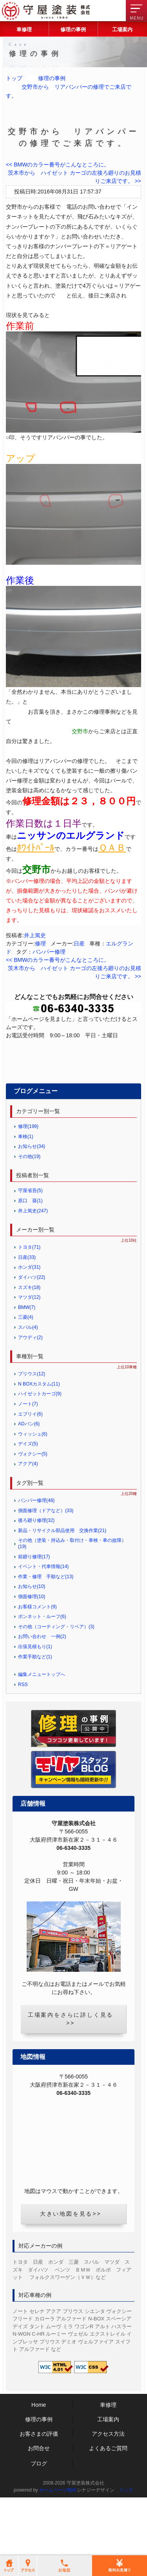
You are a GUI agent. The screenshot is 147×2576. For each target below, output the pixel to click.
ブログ (39, 2521)
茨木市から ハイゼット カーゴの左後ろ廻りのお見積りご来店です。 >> (74, 177)
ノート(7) (28, 1461)
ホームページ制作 (58, 2548)
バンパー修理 (49, 952)
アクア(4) (28, 1521)
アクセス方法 (108, 2491)
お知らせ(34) (31, 1204)
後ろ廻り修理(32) (36, 1578)
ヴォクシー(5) (32, 1511)
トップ (14, 78)
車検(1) (25, 1194)
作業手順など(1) (35, 1714)
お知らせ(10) (31, 1644)
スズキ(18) (29, 1345)
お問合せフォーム (73, 1079)
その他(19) (29, 1214)
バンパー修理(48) (36, 1558)
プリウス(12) (31, 1431)
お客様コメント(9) (37, 1664)
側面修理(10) (31, 1654)
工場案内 (122, 29)
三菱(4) (25, 1375)
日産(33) (27, 1315)
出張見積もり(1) (35, 1704)
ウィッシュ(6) (32, 1491)
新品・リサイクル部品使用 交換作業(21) (62, 1588)
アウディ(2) (30, 1395)
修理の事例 (73, 29)
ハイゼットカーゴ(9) (40, 1451)
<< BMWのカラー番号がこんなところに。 (57, 164)
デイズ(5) (28, 1501)
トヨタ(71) (29, 1304)
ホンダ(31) (29, 1325)
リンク (126, 2548)
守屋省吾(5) (30, 1248)
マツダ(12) (29, 1354)
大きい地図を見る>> (70, 2271)
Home (38, 2463)
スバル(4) (28, 1384)
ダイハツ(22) (31, 1334)
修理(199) (28, 1184)
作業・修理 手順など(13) (45, 1634)
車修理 (24, 29)
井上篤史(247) (33, 1268)
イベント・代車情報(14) (43, 1624)
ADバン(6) (29, 1481)
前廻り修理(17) (34, 1614)
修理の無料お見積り (73, 1055)
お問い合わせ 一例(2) (42, 1694)
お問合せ (39, 2506)
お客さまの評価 (39, 2491)
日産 (79, 943)
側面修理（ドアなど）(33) (45, 1568)
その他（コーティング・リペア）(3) (56, 1684)
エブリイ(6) (30, 1471)
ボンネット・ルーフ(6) (42, 1674)
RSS (23, 1742)
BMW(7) (26, 1365)
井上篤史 (35, 935)
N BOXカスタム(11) (39, 1441)
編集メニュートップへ (41, 1732)
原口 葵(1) (30, 1258)
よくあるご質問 (108, 2506)
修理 (40, 943)
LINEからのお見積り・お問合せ (73, 1112)
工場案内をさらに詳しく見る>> (70, 2076)
